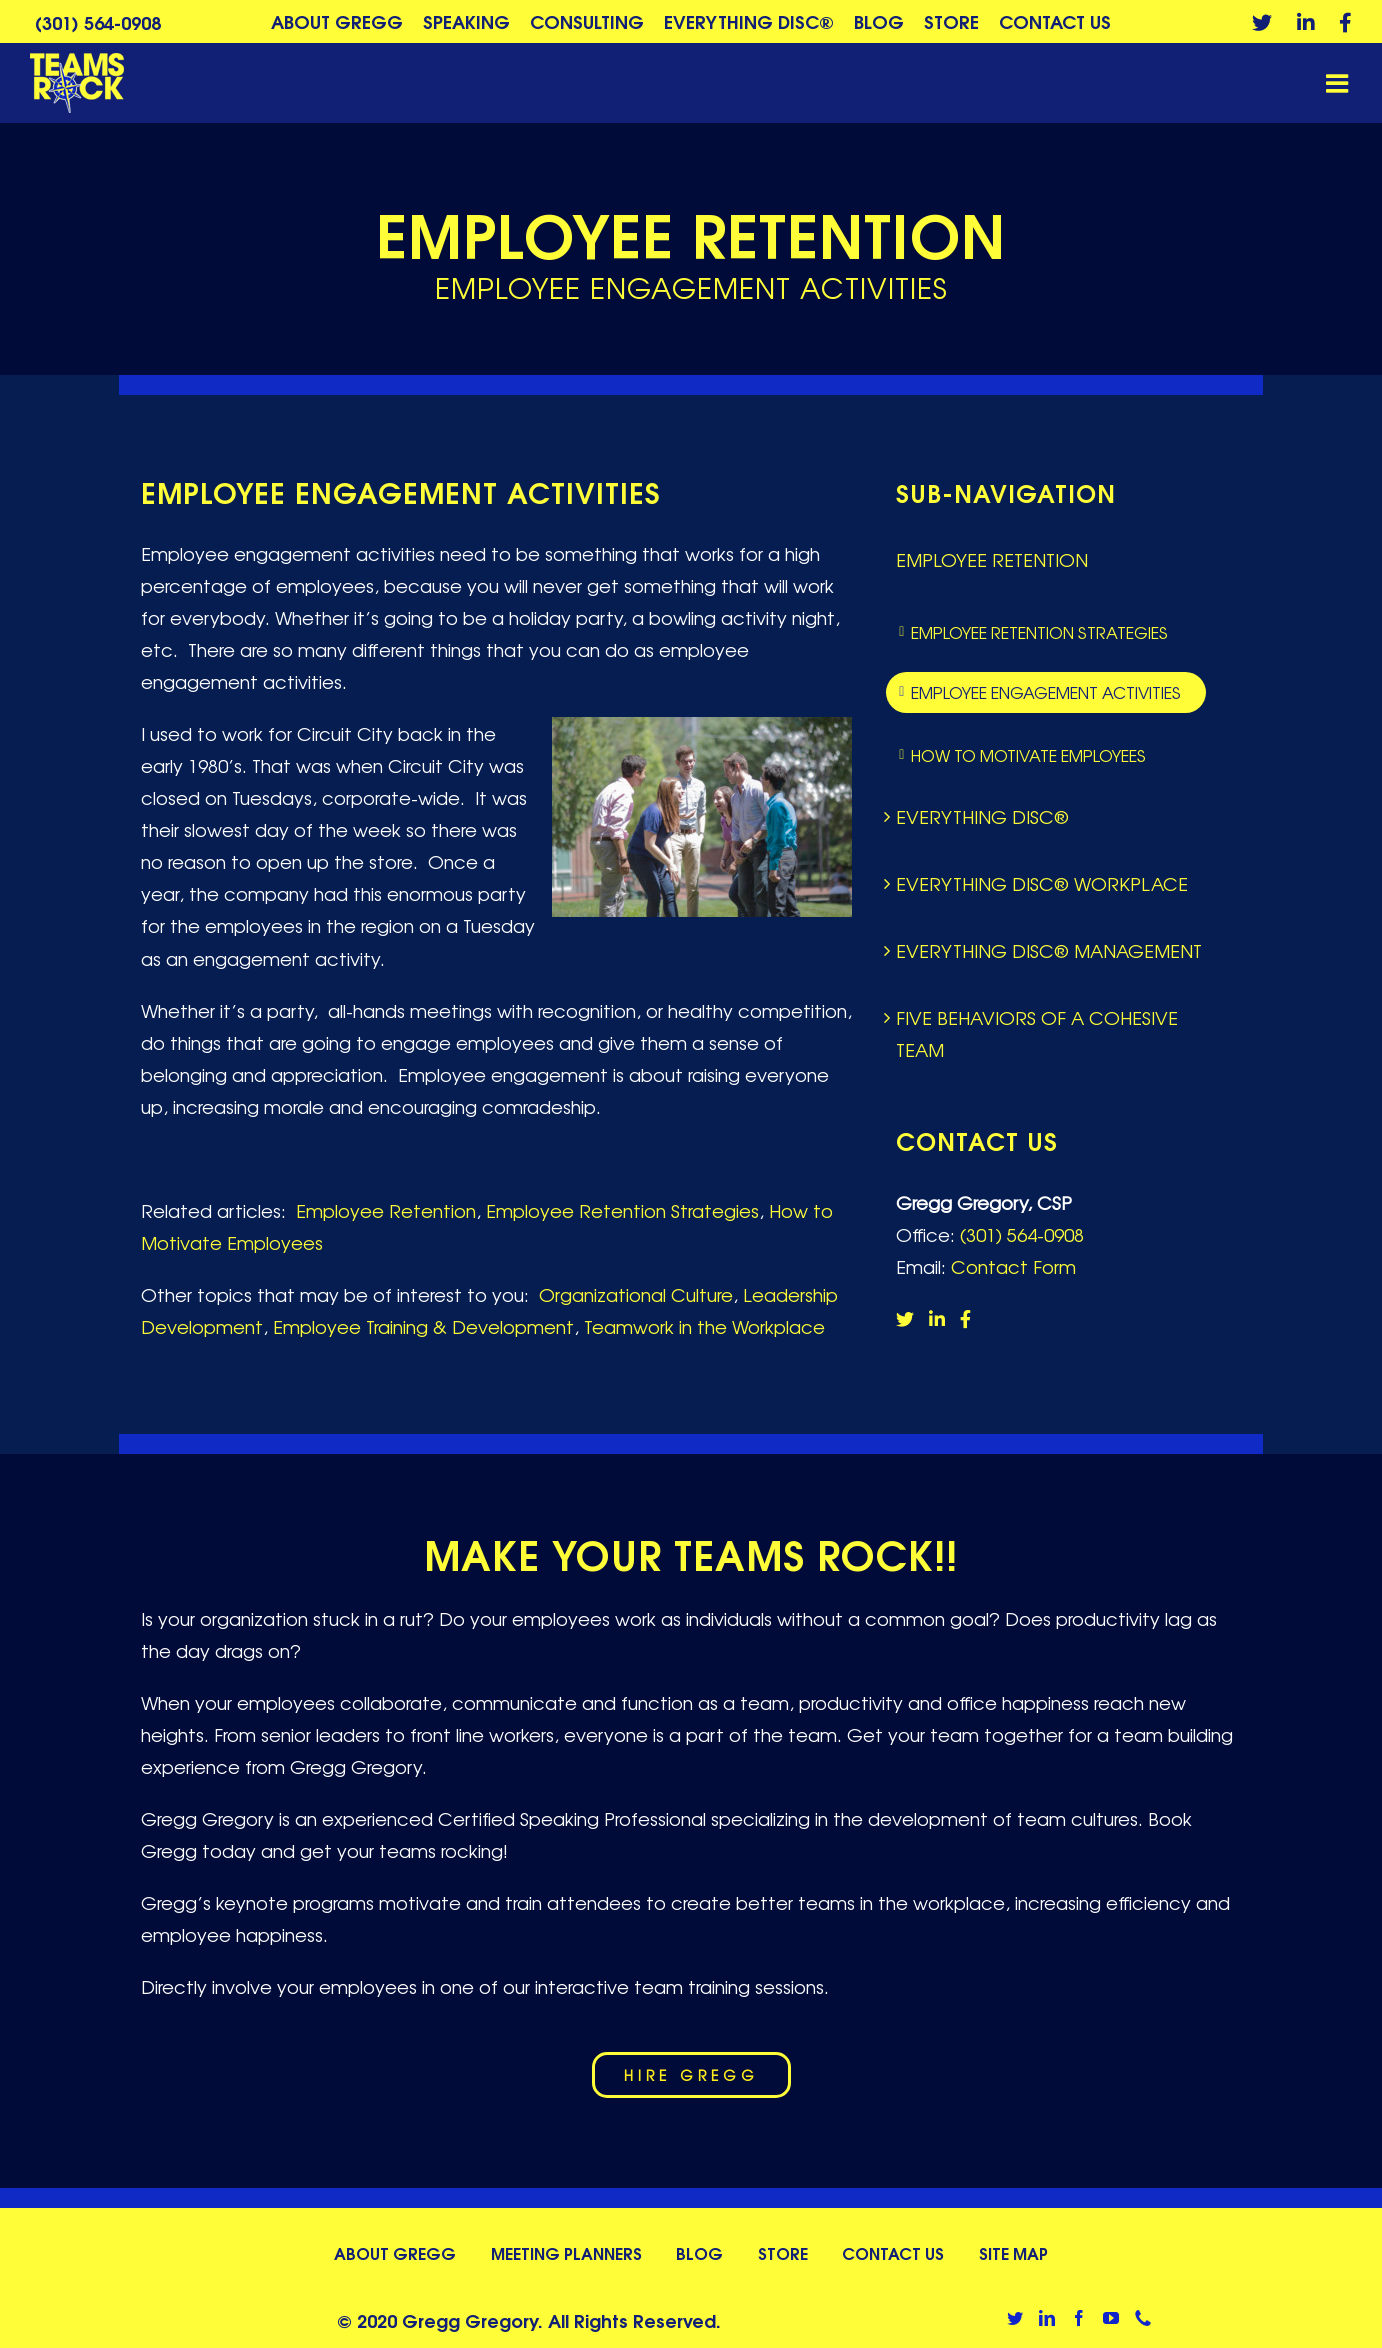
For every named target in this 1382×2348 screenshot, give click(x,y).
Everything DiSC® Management (1049, 950)
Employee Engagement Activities (1046, 692)
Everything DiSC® (982, 816)
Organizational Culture (636, 1294)
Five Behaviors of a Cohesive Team (1037, 1033)
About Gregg (395, 2252)
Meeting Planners (566, 2252)
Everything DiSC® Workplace (1042, 883)
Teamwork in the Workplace (704, 1326)
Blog (699, 2252)
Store (783, 2252)
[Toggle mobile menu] (1339, 83)
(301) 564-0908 (98, 21)
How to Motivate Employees (1028, 755)
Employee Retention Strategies (622, 1210)
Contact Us (893, 2252)
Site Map (1013, 2252)
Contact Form (1013, 1266)
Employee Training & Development (423, 1326)
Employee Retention (386, 1210)
